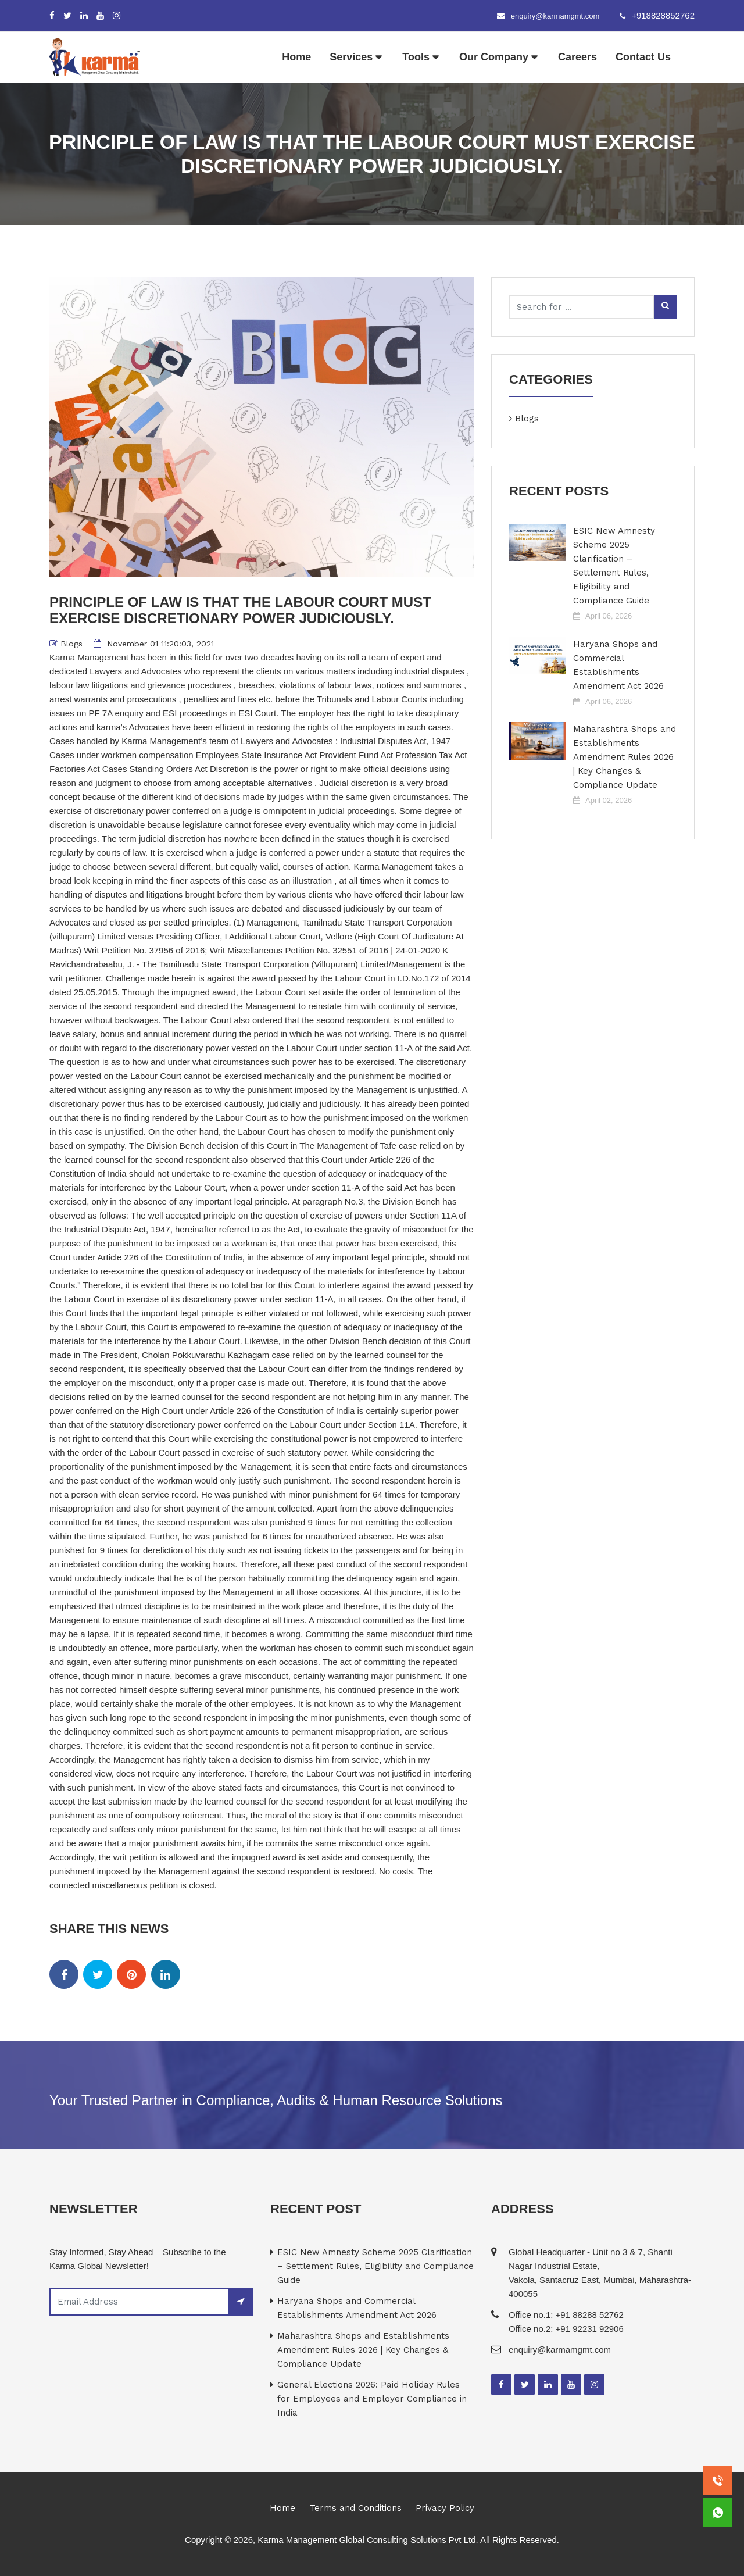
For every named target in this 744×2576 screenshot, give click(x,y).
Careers (577, 57)
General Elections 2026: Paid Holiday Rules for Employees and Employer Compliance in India (372, 2399)
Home (296, 57)
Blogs (71, 643)
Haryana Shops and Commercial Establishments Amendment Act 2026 (618, 665)
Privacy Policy (445, 2508)
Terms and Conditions (356, 2508)
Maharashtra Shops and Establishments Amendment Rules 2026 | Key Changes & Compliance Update (624, 757)
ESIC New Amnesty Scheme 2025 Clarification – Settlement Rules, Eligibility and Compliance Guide (614, 566)
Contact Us (643, 57)
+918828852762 (663, 15)
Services (351, 57)
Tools (416, 57)
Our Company (493, 57)
